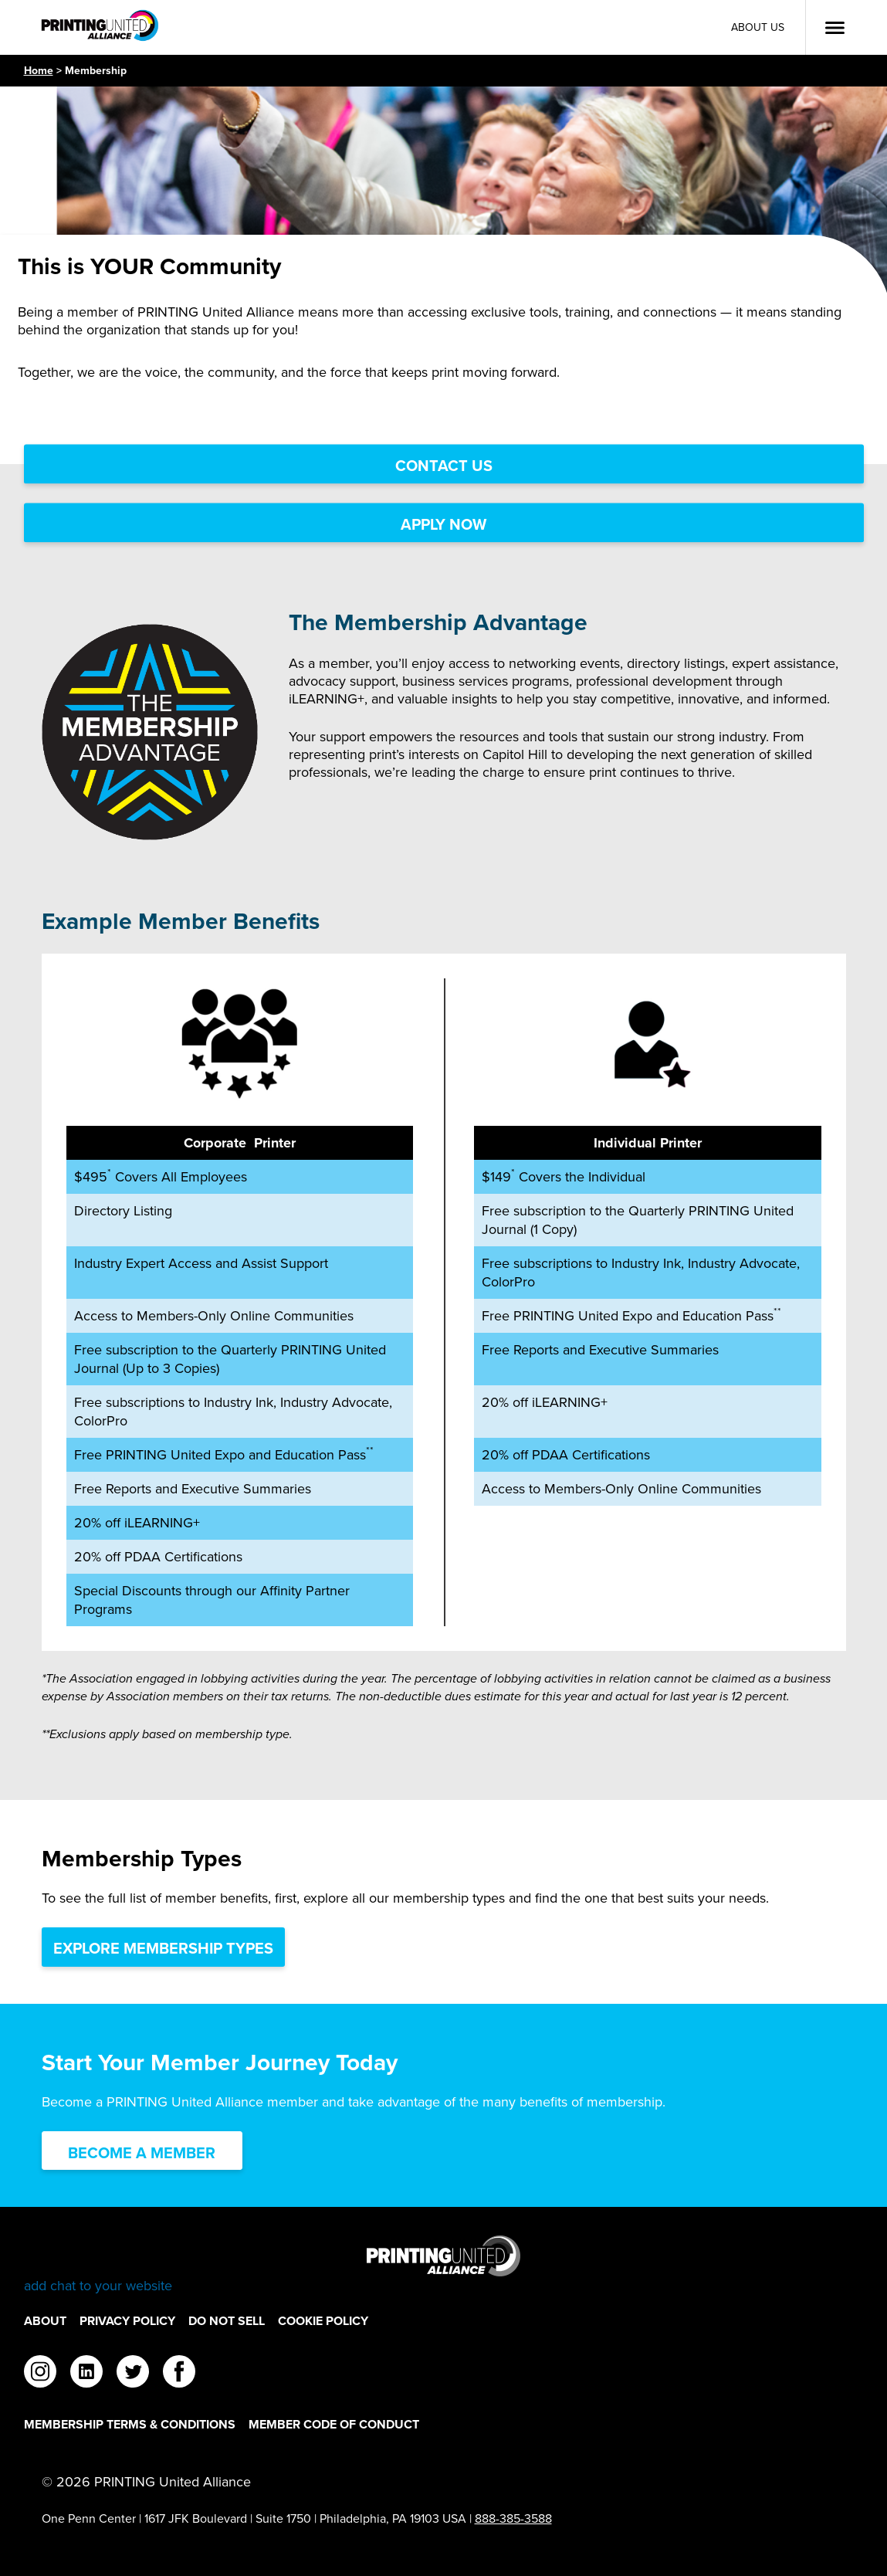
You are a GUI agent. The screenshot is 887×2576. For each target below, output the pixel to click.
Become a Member (141, 2152)
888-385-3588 (513, 2518)
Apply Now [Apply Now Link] (443, 524)
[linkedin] (86, 2373)
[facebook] (179, 2373)
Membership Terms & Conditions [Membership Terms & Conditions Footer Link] (129, 2424)
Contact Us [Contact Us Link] (444, 465)
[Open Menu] (834, 28)
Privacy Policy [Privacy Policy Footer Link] (127, 2321)
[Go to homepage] (444, 2265)
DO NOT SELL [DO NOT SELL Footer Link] (226, 2321)
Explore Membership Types (163, 1948)
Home (38, 71)
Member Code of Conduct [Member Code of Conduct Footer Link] (334, 2424)
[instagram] (40, 2373)
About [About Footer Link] (45, 2321)
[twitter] (133, 2373)
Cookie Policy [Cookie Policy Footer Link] (323, 2321)
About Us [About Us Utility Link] (757, 27)
